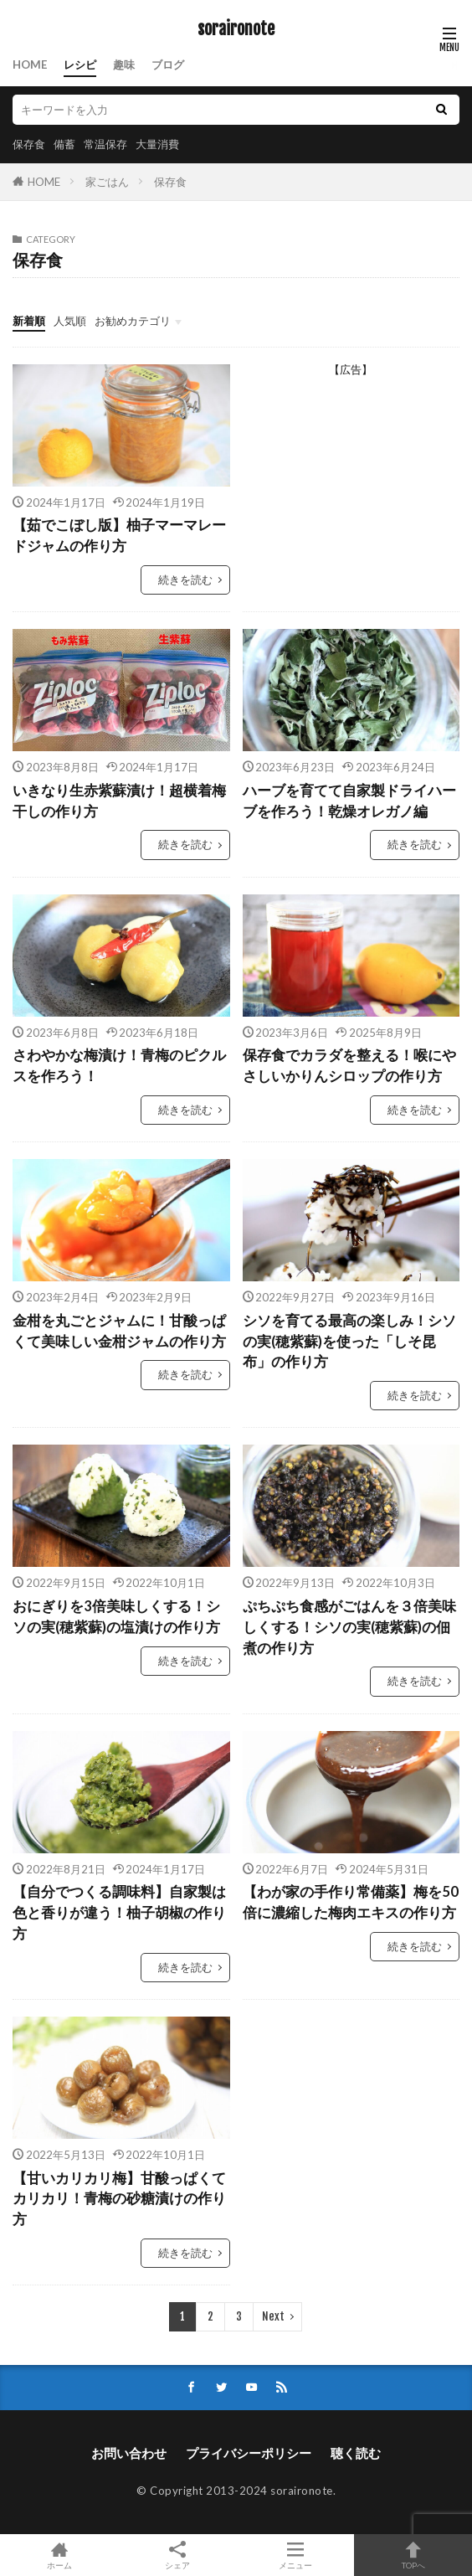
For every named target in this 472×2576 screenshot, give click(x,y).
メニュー (295, 2555)
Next (273, 2316)
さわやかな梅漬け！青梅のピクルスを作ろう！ (119, 1065)
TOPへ (413, 2555)
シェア (177, 2555)
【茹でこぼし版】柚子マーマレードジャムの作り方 (119, 535)
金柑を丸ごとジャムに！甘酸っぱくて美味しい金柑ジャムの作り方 (119, 1331)
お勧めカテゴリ (133, 320)
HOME (30, 64)
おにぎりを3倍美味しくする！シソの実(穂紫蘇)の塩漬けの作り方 (116, 1617)
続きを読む (185, 579)
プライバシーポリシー (248, 2452)
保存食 (29, 144)
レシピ (80, 64)
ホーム (59, 2555)
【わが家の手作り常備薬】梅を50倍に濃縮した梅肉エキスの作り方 (351, 1902)
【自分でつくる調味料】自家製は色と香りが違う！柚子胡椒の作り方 (119, 1912)
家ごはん (107, 181)
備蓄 (64, 144)
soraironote (236, 29)
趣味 (124, 64)
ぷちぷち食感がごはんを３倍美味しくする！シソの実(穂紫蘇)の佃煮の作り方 (349, 1627)
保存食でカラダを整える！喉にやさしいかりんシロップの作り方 (349, 1065)
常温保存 (105, 144)
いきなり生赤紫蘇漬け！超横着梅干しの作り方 (119, 801)
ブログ (167, 64)
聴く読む (356, 2452)
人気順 (70, 320)
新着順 (29, 320)
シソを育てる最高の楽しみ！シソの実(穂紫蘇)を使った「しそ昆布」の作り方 (349, 1341)
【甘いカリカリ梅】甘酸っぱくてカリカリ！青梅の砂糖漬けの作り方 (119, 2199)
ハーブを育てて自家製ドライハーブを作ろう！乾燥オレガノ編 (349, 801)
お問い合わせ (129, 2452)
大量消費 (157, 144)
